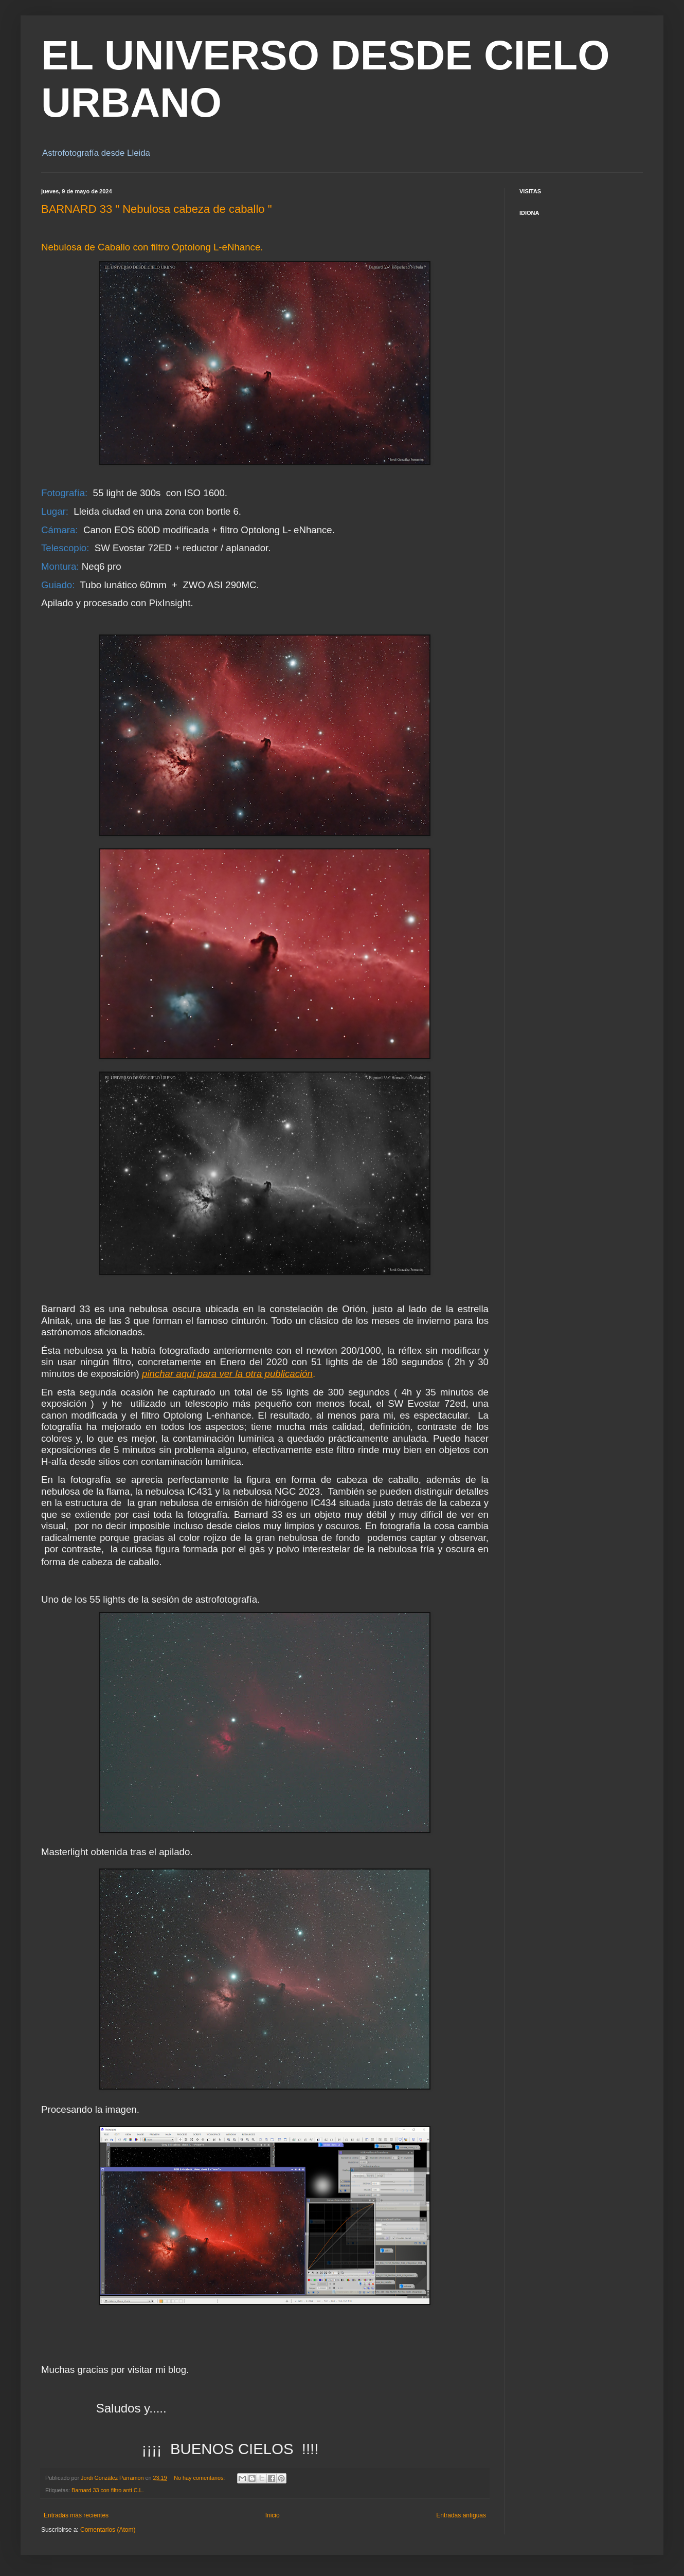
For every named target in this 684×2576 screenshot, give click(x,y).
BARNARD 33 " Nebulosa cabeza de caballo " (156, 209)
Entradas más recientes (76, 2515)
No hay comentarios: (200, 2478)
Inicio (272, 2515)
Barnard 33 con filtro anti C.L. (107, 2490)
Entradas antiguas (461, 2515)
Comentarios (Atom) (107, 2529)
